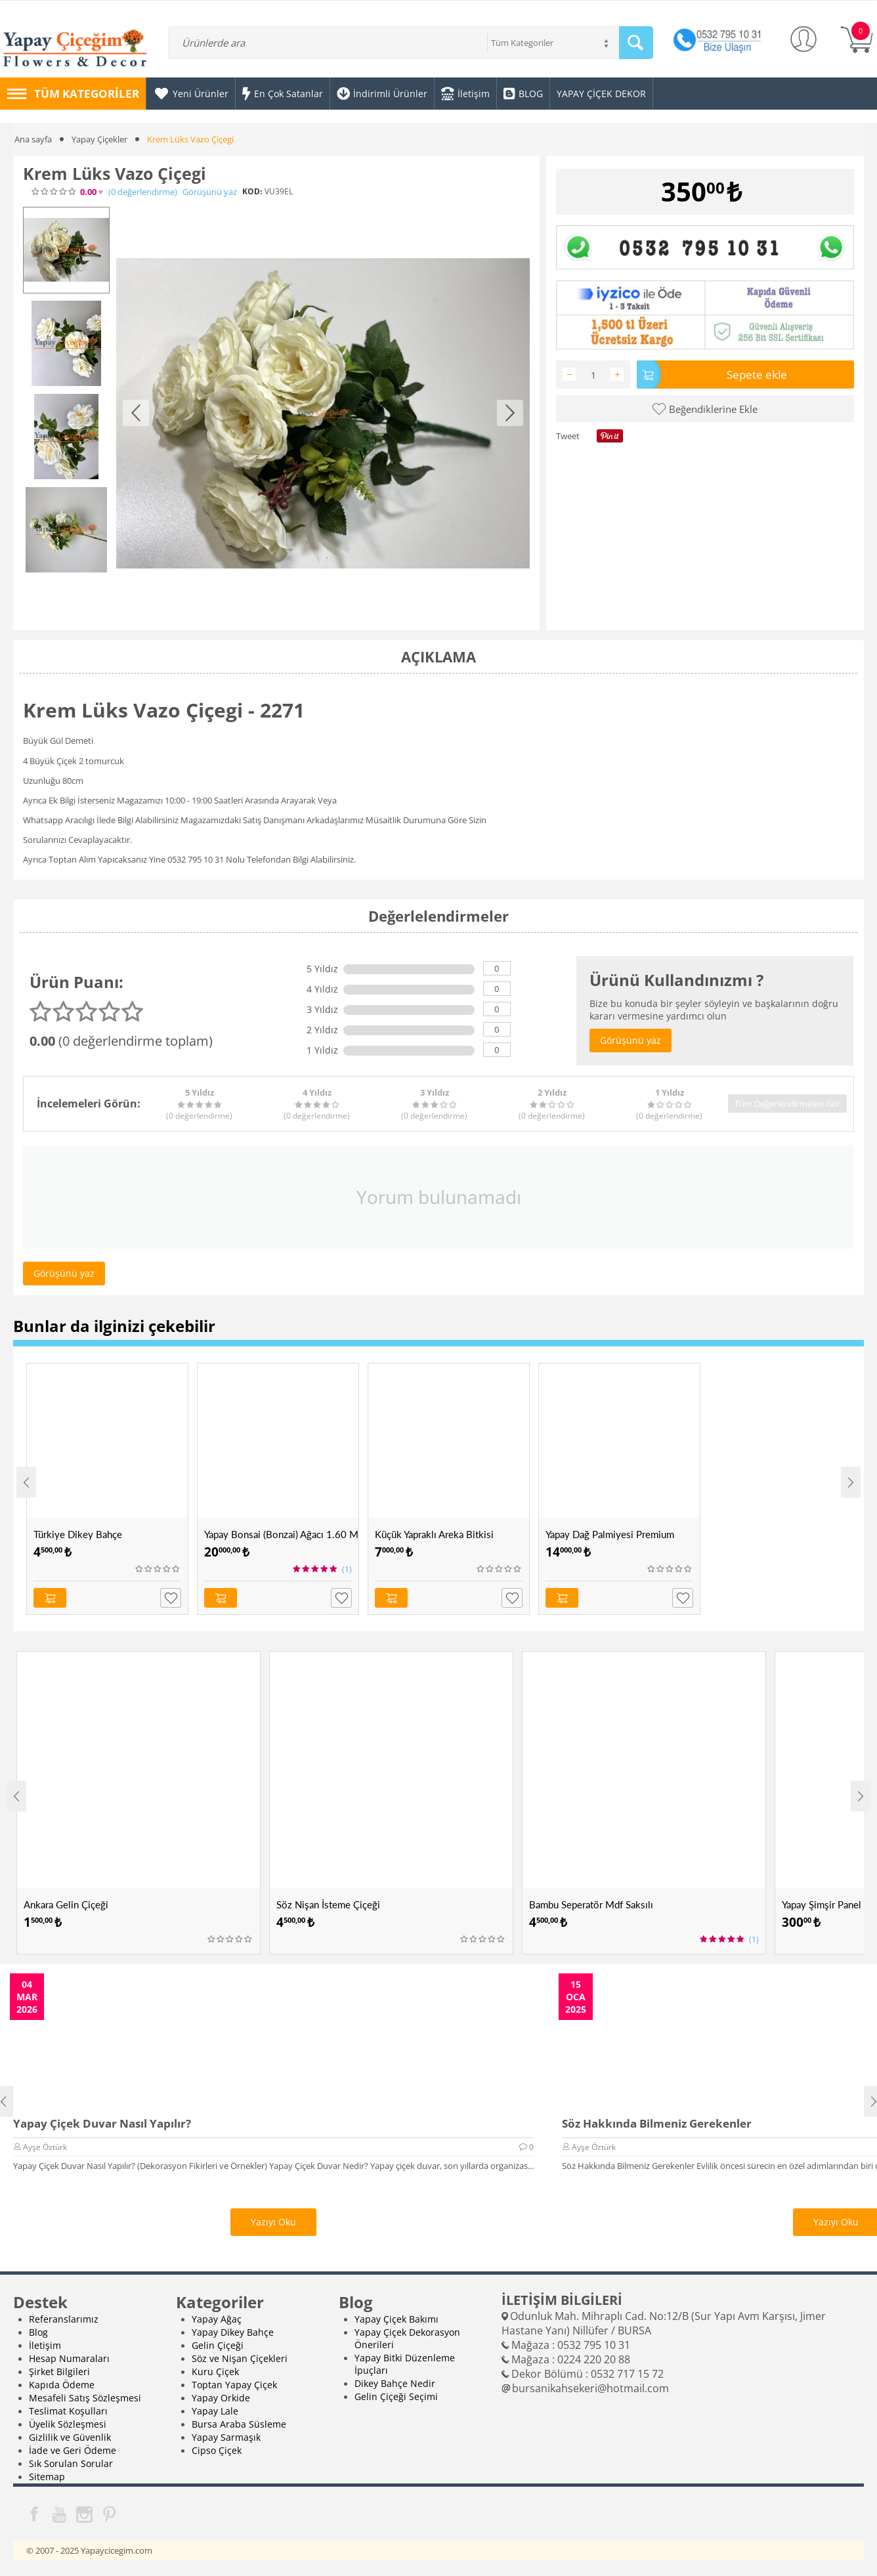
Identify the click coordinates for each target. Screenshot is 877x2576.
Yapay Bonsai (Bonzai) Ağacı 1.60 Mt (281, 1534)
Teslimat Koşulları (68, 2411)
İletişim (45, 2345)
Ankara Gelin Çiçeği (66, 1904)
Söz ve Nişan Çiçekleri (240, 2358)
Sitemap (47, 2476)
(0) (142, 192)
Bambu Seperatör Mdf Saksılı (591, 1904)
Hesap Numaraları (69, 2358)
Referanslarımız (63, 2319)
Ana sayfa (33, 139)
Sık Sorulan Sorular (71, 2463)
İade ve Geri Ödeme (72, 2450)
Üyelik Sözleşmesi (67, 2424)
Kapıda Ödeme (62, 2384)
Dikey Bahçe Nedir (394, 2383)
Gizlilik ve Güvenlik (70, 2437)
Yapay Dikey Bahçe (233, 2332)
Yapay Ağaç (217, 2319)
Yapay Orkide (221, 2398)
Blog (38, 2332)
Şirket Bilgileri (59, 2371)
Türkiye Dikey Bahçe (77, 1534)
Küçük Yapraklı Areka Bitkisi (434, 1534)
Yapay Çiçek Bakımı (396, 2319)
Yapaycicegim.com (116, 2550)
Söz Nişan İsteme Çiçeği (328, 1904)
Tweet (568, 436)
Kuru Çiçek (215, 2371)
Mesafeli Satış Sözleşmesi (85, 2398)
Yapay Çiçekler (99, 139)
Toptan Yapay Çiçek (234, 2384)
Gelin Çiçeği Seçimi (396, 2396)
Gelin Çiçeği (218, 2345)
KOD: (252, 191)
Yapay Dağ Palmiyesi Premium (609, 1534)
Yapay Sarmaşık (226, 2437)
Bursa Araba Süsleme (239, 2424)
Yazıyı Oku (273, 2222)
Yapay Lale (215, 2411)
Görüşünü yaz (209, 192)
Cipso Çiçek (217, 2450)
